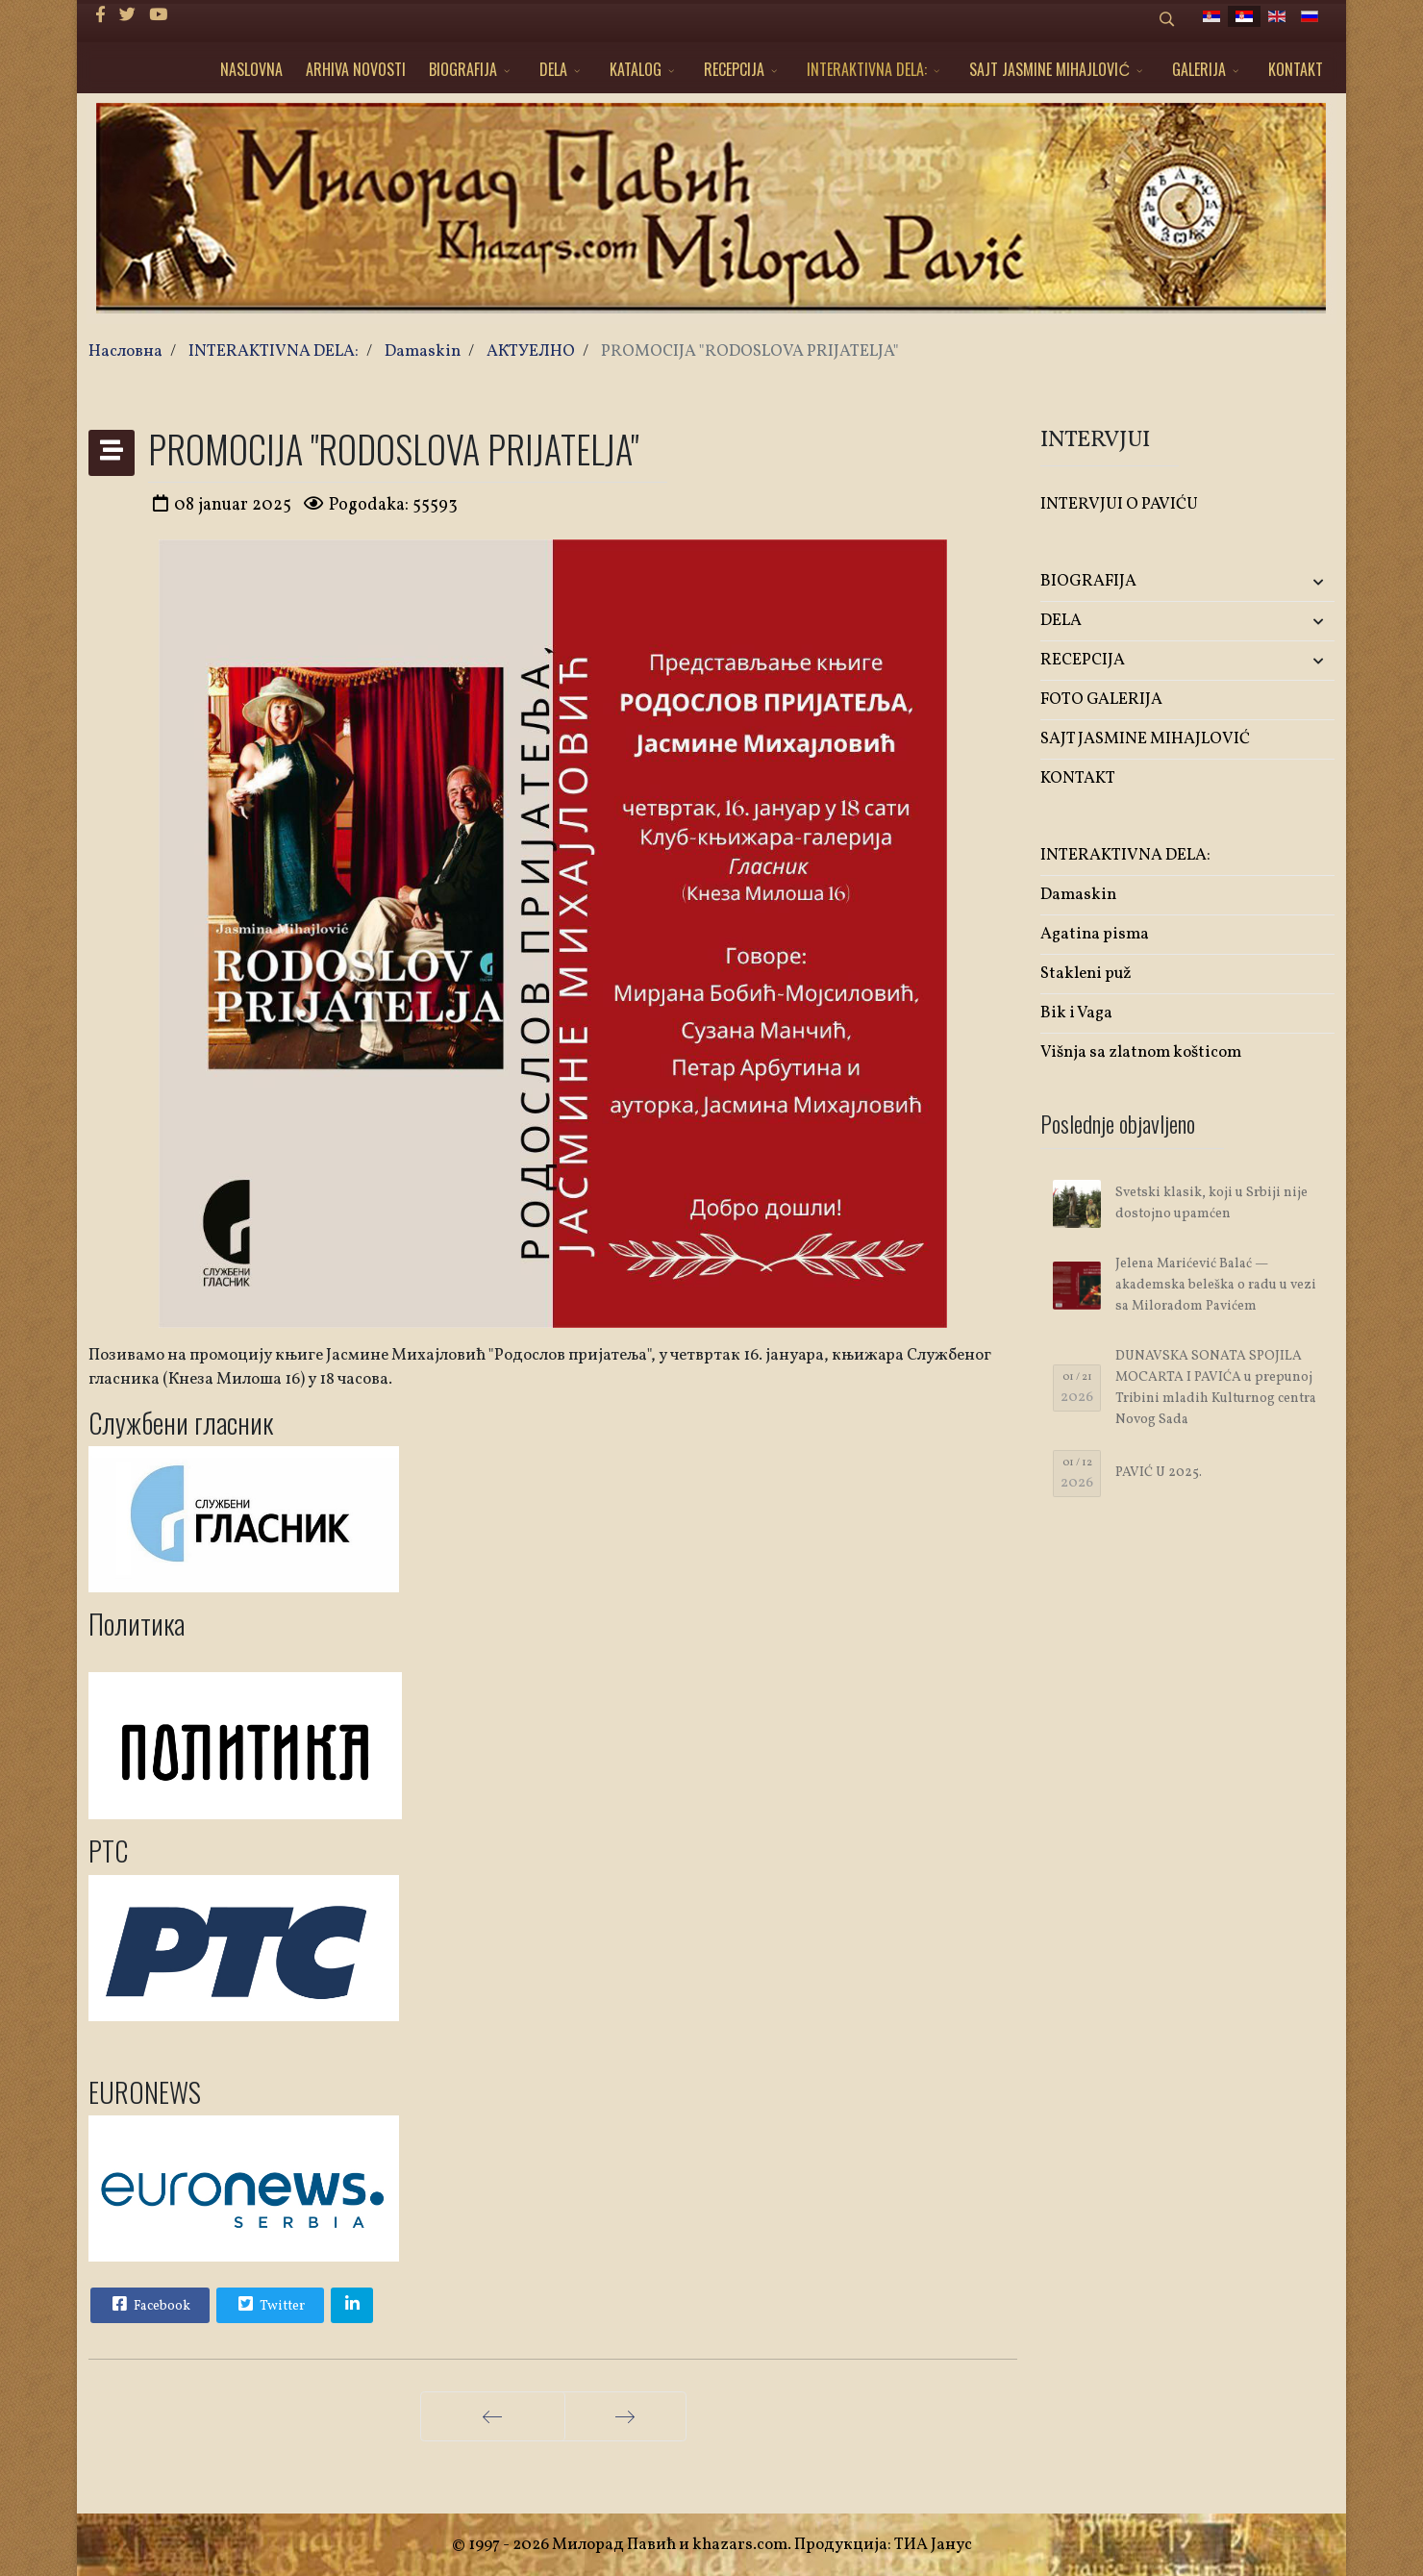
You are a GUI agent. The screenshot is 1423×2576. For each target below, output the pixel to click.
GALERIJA (1199, 69)
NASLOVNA (251, 69)
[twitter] (127, 16)
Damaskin (1078, 895)
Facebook (149, 2303)
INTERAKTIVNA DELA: (867, 69)
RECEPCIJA (734, 69)
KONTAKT (1295, 69)
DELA (553, 69)
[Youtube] (158, 16)
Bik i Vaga (1076, 1013)
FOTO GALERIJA (1101, 699)
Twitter (269, 2303)
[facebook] (100, 16)
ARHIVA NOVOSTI (356, 69)
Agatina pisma (1094, 934)
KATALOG (636, 69)
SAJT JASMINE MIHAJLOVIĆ (1049, 69)
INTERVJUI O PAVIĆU (1119, 504)
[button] (1286, 582)
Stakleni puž (1086, 974)
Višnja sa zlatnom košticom (1140, 1052)
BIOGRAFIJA (463, 69)
